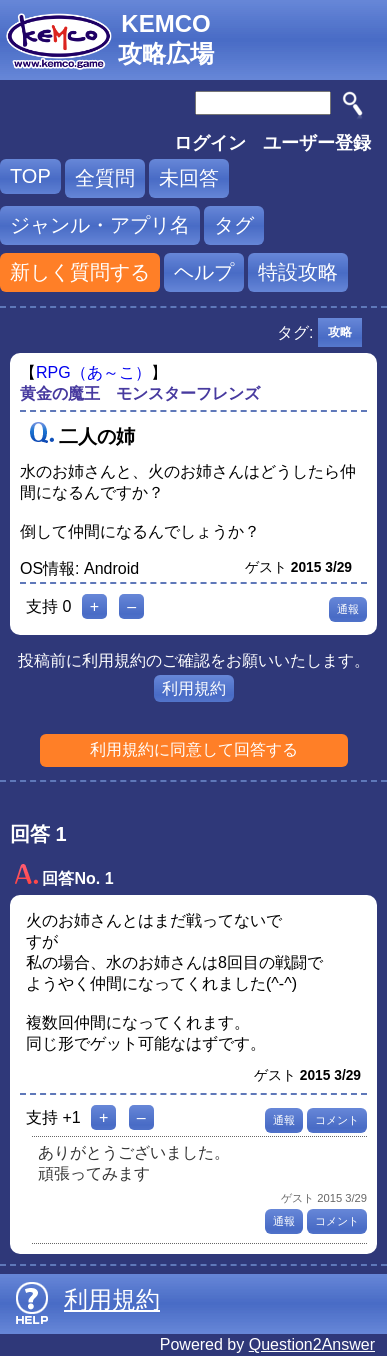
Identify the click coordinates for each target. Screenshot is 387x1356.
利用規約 (194, 688)
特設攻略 (298, 272)
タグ (234, 225)
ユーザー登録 (317, 143)
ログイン (210, 143)
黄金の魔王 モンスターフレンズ (140, 393)
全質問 (105, 178)
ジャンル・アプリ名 (100, 225)
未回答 (189, 178)
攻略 (340, 332)
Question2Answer (312, 1344)
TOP (30, 176)
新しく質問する (80, 272)
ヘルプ (204, 272)
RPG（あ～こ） (93, 372)
